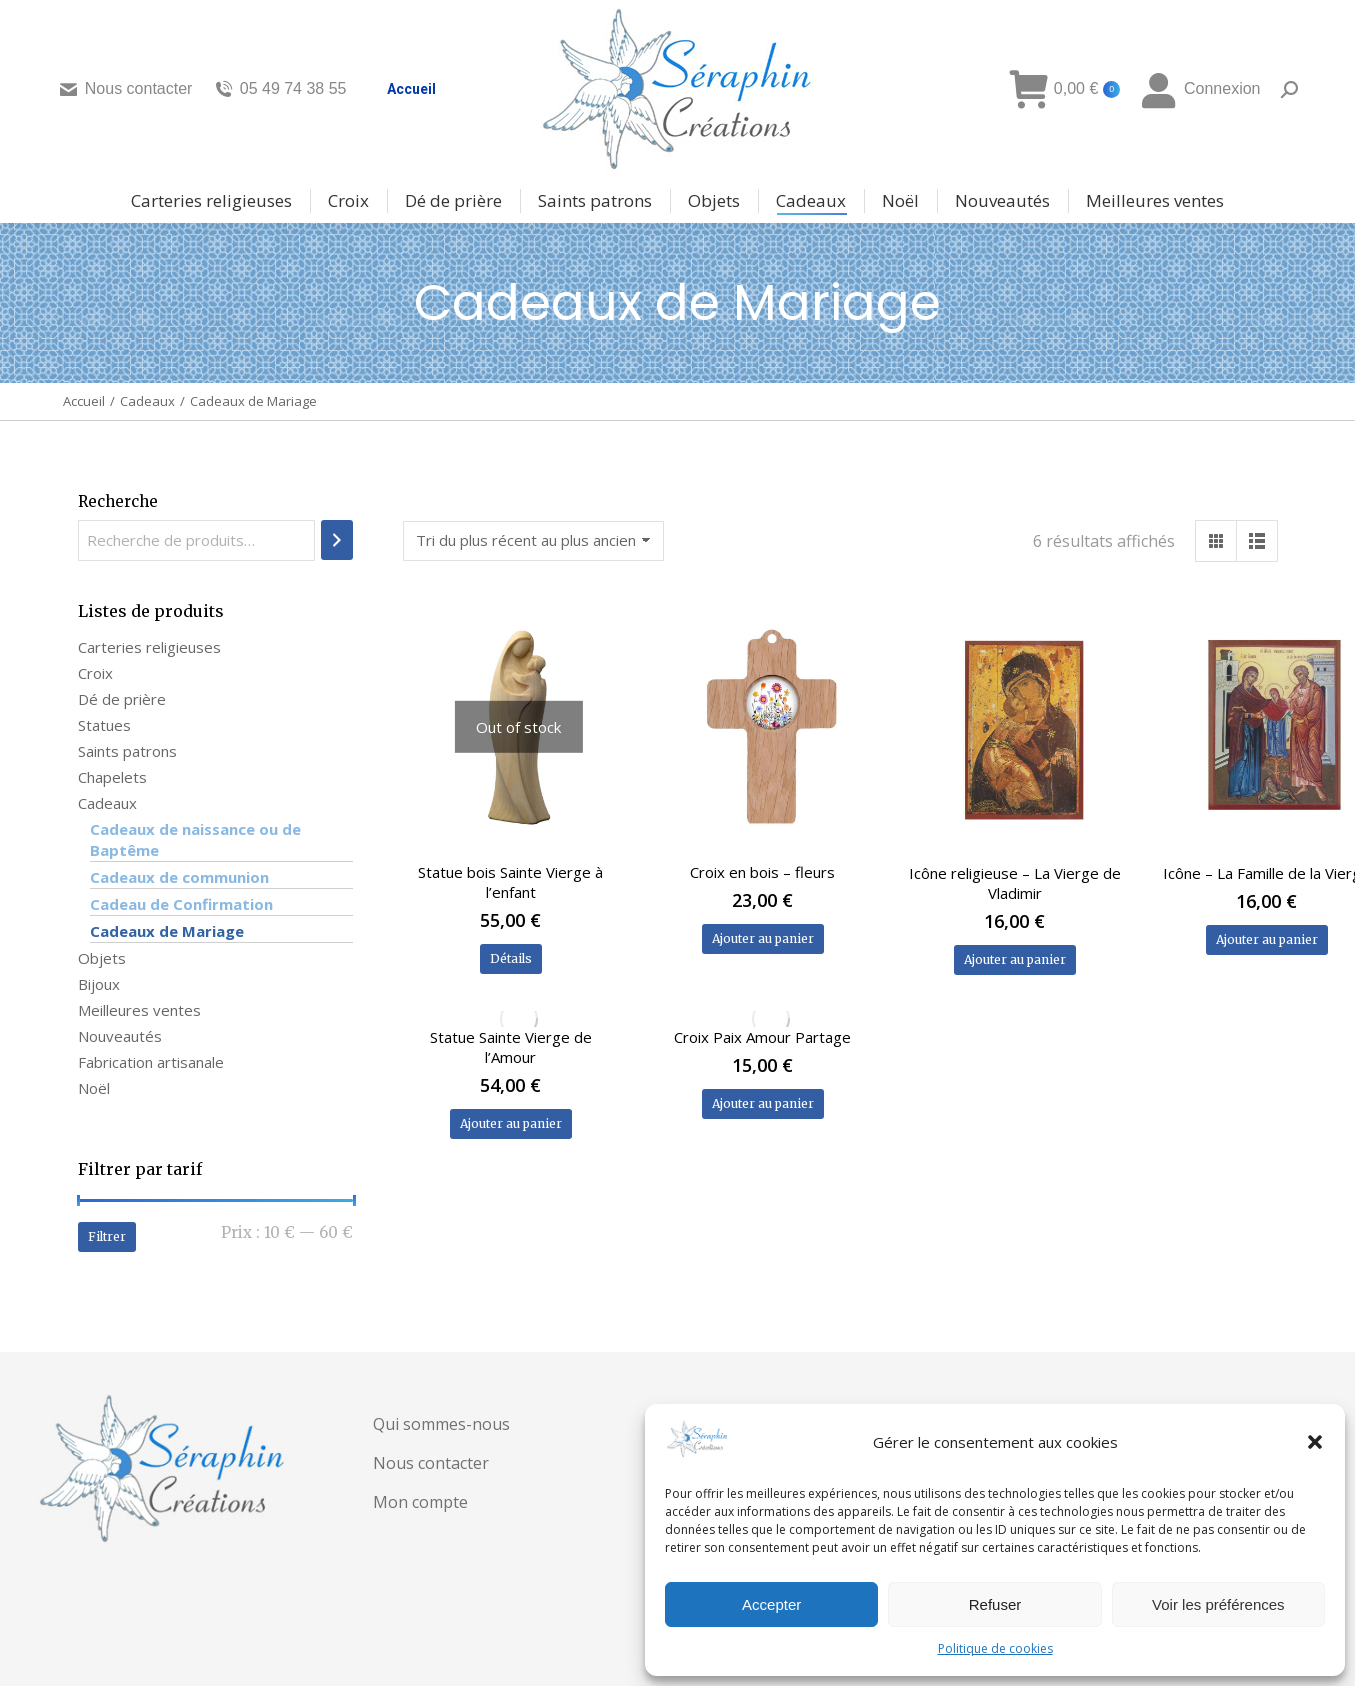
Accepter (771, 1604)
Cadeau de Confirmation (181, 904)
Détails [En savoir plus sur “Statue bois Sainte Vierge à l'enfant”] (511, 958)
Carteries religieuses (149, 647)
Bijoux (99, 984)
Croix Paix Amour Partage (762, 1037)
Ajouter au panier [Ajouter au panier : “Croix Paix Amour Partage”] (763, 1103)
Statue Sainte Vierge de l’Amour (511, 1047)
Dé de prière (122, 699)
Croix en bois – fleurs (762, 872)
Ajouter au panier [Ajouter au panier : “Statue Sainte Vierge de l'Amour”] (511, 1123)
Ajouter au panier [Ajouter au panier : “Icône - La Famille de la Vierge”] (1267, 939)
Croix (95, 673)
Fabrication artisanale (151, 1062)
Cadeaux (107, 803)
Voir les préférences (1218, 1604)
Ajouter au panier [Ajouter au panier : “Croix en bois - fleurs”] (763, 938)
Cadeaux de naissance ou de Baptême (195, 839)
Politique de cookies (995, 1648)
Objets (102, 958)
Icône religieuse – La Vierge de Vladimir (1015, 883)
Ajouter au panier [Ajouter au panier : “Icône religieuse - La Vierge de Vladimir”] (1015, 959)
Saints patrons (127, 751)
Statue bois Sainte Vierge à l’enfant (510, 882)
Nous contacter (125, 89)
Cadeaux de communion (179, 877)
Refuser (995, 1604)
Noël (94, 1088)
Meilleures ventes (139, 1010)
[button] (1315, 1442)
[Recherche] (337, 540)
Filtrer (107, 1236)
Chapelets (112, 777)
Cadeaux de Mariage (167, 931)
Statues (104, 725)
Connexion (1200, 89)
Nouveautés (120, 1036)
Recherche (118, 501)
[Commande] (533, 541)
